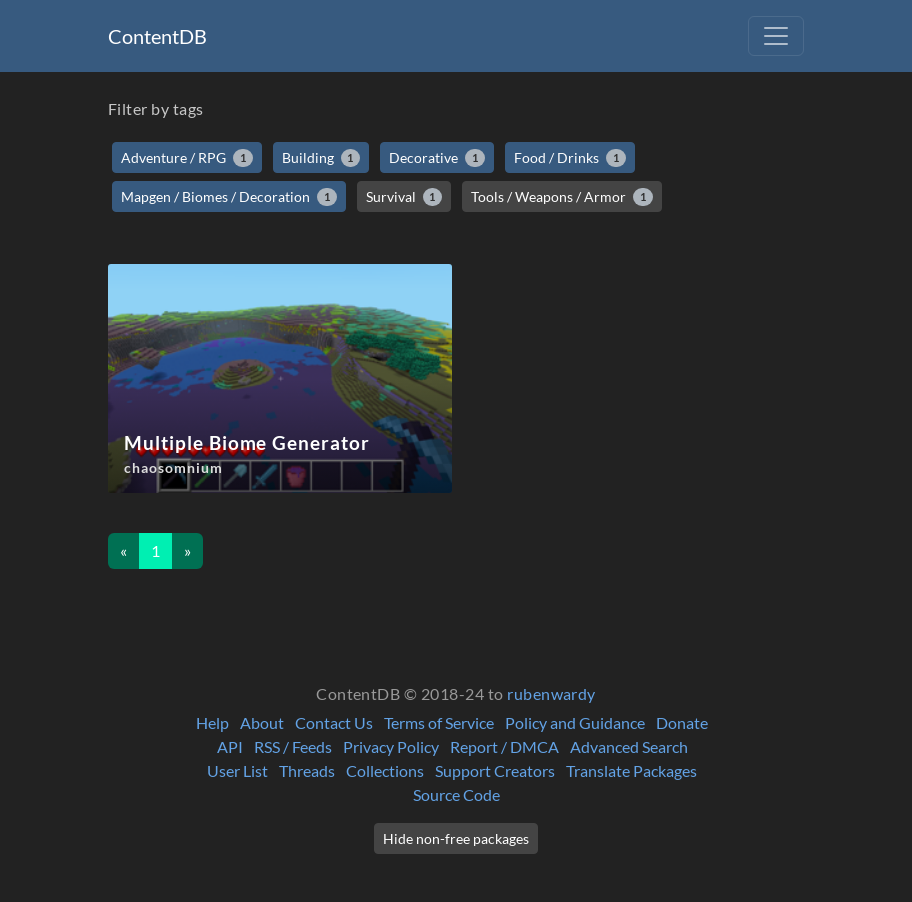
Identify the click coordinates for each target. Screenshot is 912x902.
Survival (404, 197)
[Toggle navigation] (776, 36)
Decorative (437, 158)
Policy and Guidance (575, 722)
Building (321, 158)
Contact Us (334, 722)
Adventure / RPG (187, 158)
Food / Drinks (570, 158)
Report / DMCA (504, 746)
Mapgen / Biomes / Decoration (229, 197)
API (230, 746)
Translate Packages (631, 770)
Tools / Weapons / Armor (562, 197)
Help (212, 722)
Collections (385, 770)
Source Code (456, 794)
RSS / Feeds (293, 746)
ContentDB (157, 36)
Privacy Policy (391, 746)
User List (237, 770)
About (262, 722)
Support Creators (495, 770)
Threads (307, 770)
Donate (682, 722)
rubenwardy (551, 693)
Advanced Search (629, 746)
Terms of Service (439, 722)
